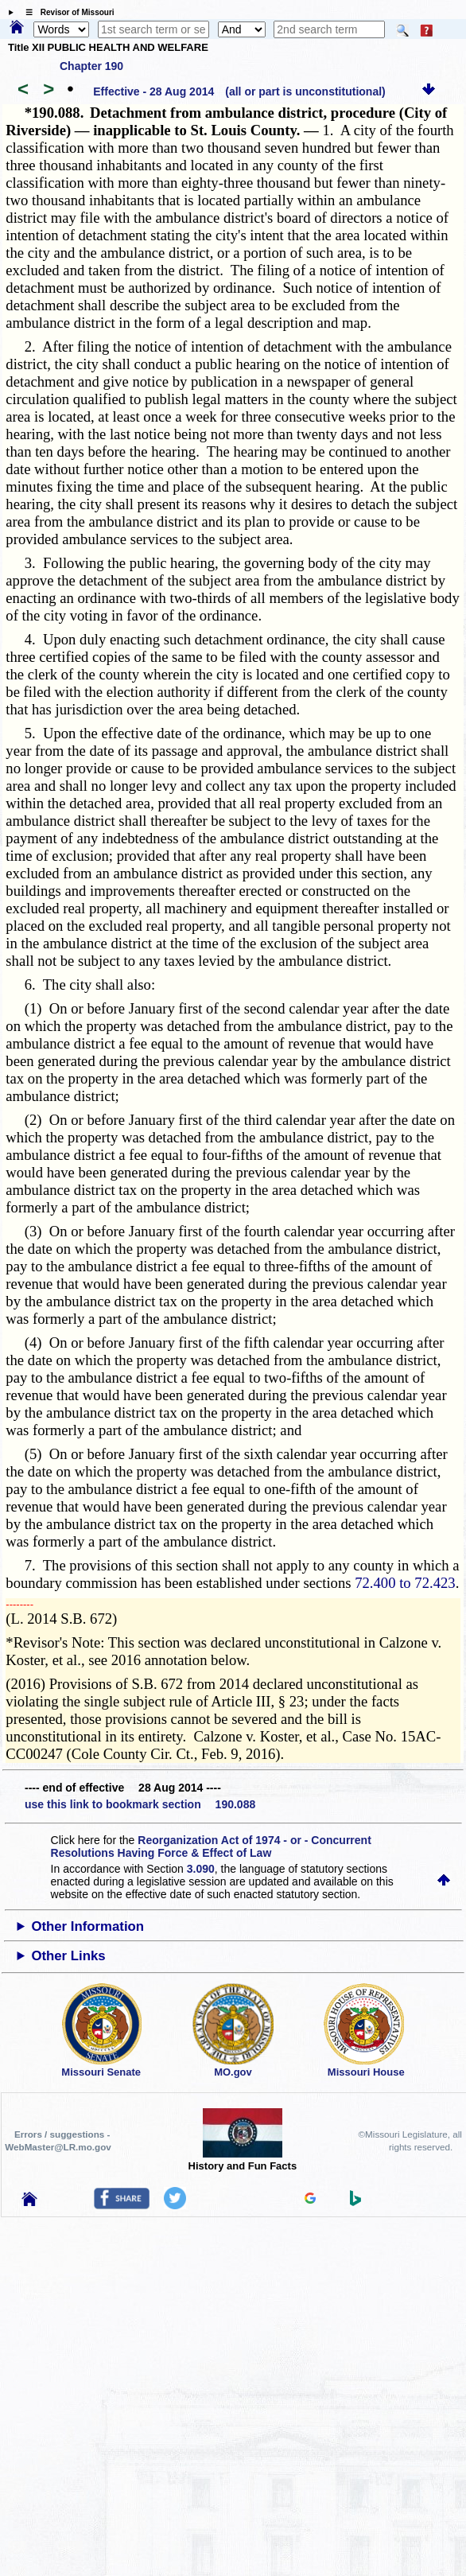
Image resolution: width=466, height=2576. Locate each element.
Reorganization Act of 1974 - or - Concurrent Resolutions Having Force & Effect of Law (211, 1846)
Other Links (68, 1955)
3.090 (201, 1868)
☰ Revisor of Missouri (66, 12)
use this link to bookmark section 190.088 (140, 1804)
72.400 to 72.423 (405, 1582)
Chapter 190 (91, 66)
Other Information (87, 1926)
